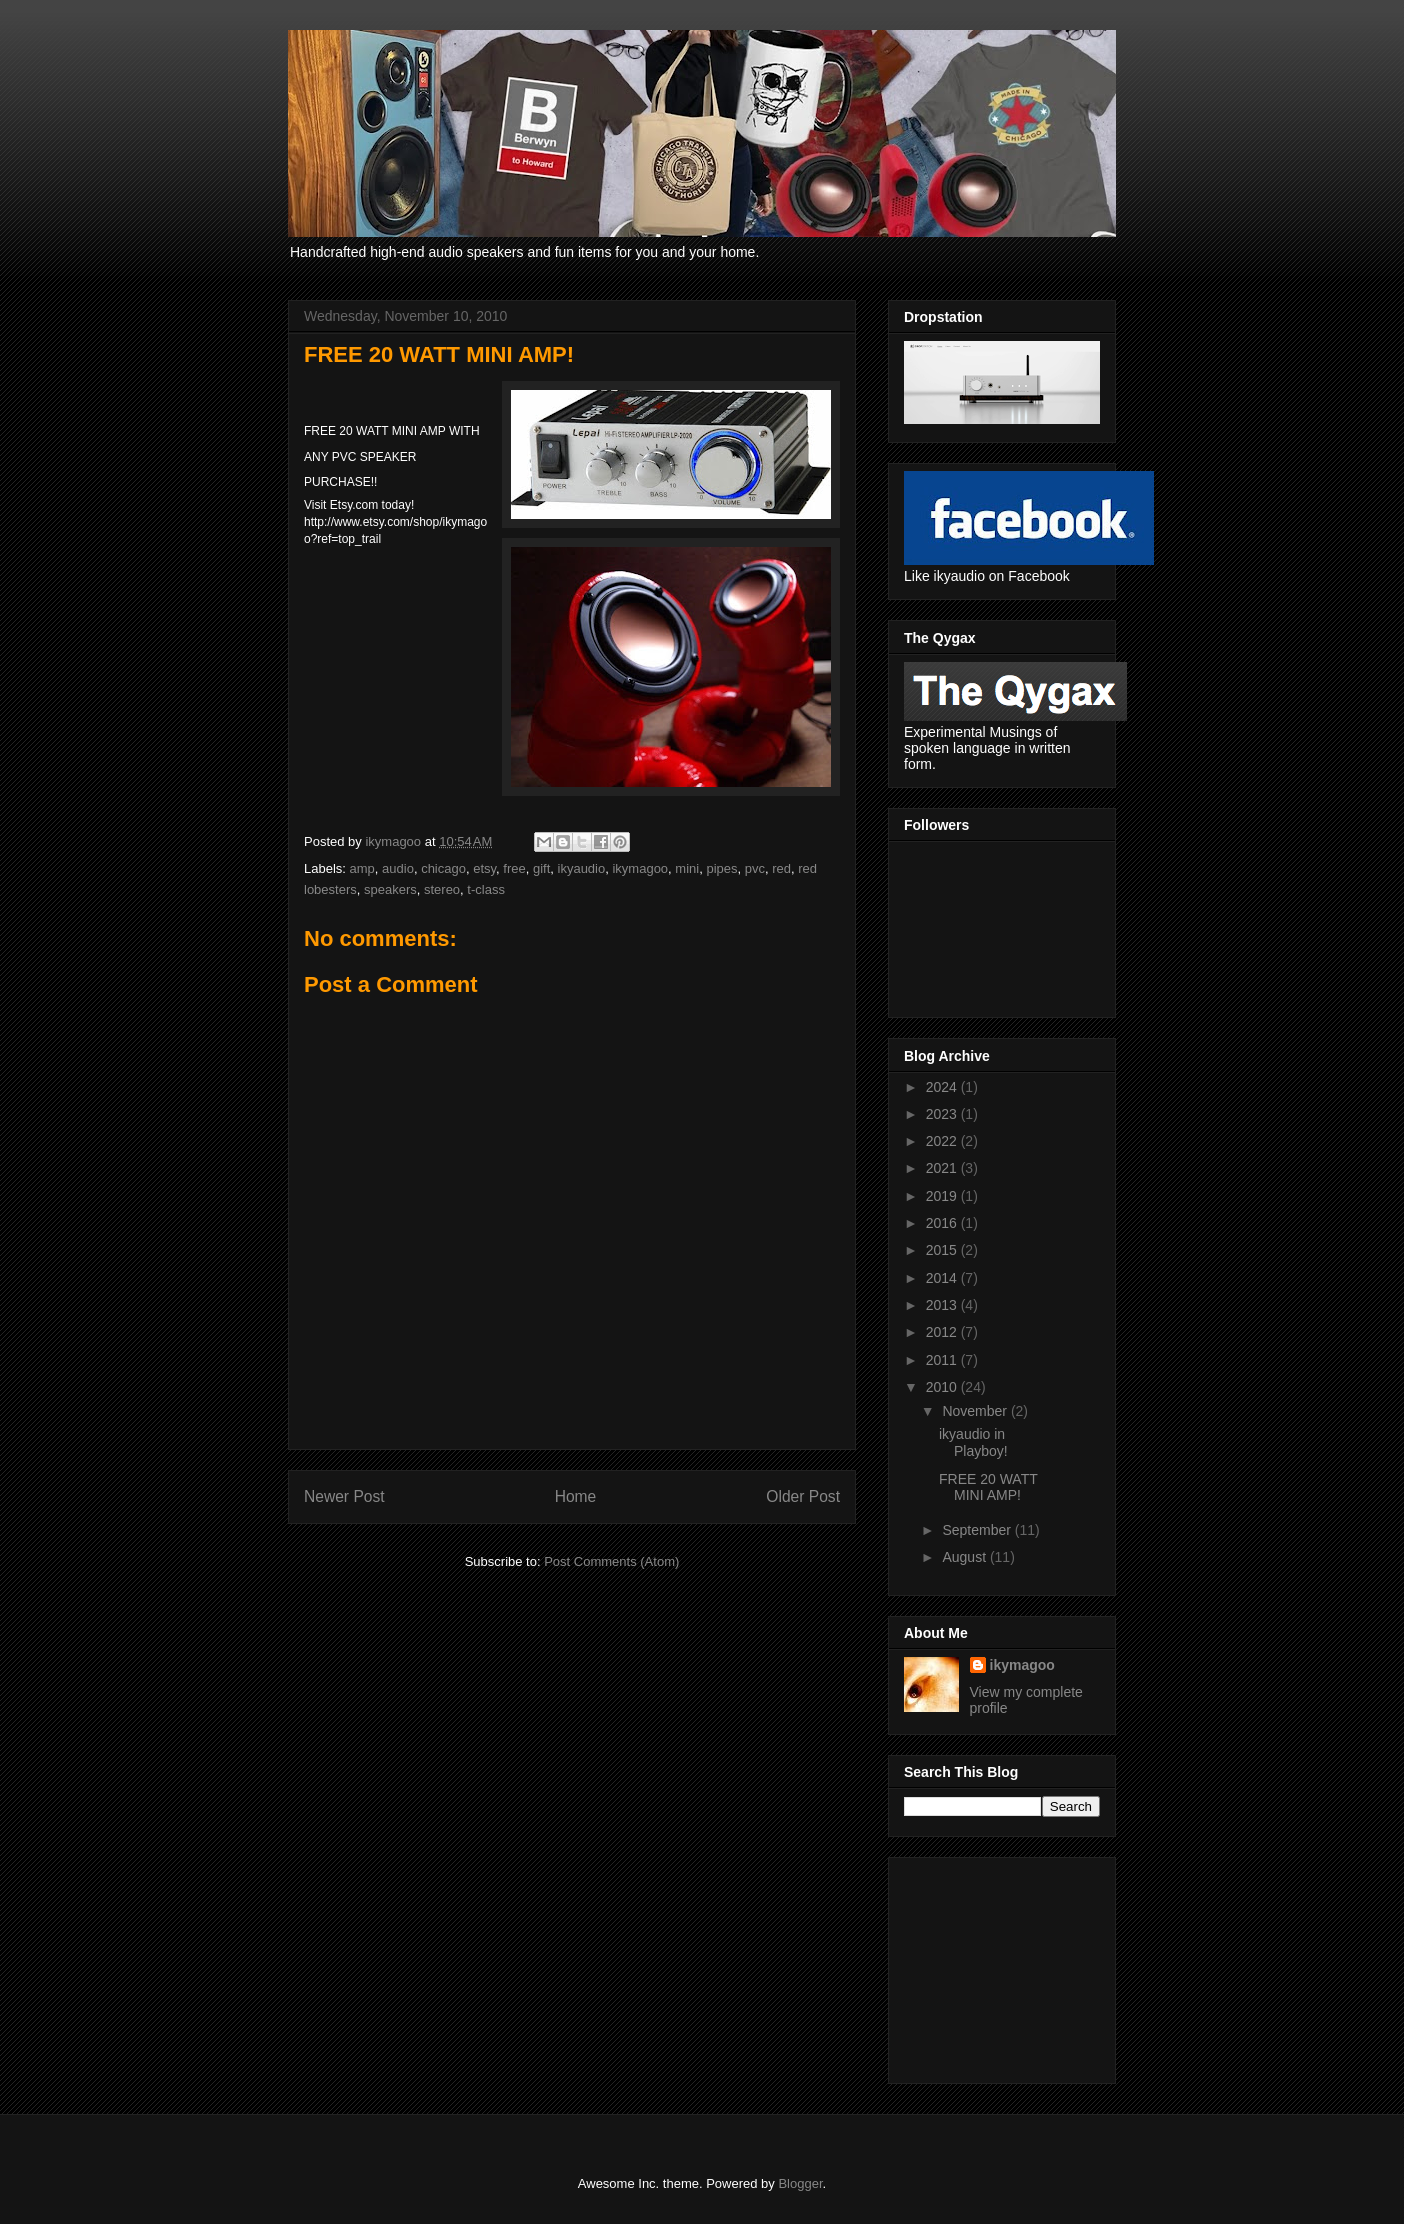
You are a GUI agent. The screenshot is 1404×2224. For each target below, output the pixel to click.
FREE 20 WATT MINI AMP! (988, 1487)
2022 (943, 1141)
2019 (943, 1196)
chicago (443, 868)
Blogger (800, 2183)
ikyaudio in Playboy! (973, 1442)
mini (687, 868)
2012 (943, 1332)
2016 (943, 1223)
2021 (943, 1168)
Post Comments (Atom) (611, 1561)
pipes (721, 868)
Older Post (803, 1496)
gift (541, 868)
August (965, 1557)
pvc (755, 868)
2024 (943, 1087)
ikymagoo (640, 868)
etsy (484, 868)
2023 (943, 1114)
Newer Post (344, 1496)
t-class (486, 889)
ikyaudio (582, 868)
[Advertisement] (1004, 1965)
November (976, 1411)
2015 (943, 1250)
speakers (390, 889)
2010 (943, 1387)
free (514, 868)
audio (398, 868)
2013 (943, 1305)
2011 (943, 1360)
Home (576, 1496)
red (781, 868)
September (978, 1530)
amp (362, 868)
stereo (442, 889)
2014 (943, 1278)
